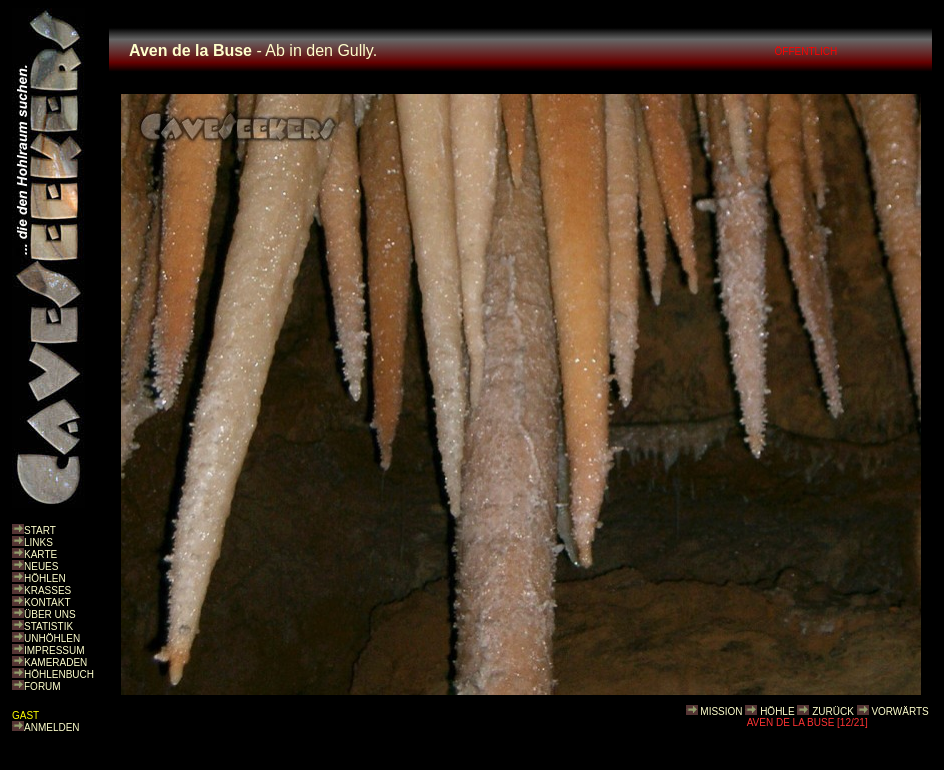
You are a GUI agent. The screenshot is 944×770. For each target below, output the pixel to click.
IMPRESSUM (54, 650)
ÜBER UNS (50, 614)
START (40, 530)
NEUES (41, 566)
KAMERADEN (55, 662)
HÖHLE (777, 711)
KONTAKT (47, 602)
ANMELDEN (52, 727)
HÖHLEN (45, 578)
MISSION (721, 711)
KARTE (40, 554)
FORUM (42, 686)
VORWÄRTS (899, 711)
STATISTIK (48, 626)
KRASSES (47, 590)
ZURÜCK (833, 711)
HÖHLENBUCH (59, 674)
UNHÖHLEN (52, 638)
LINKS (38, 542)
